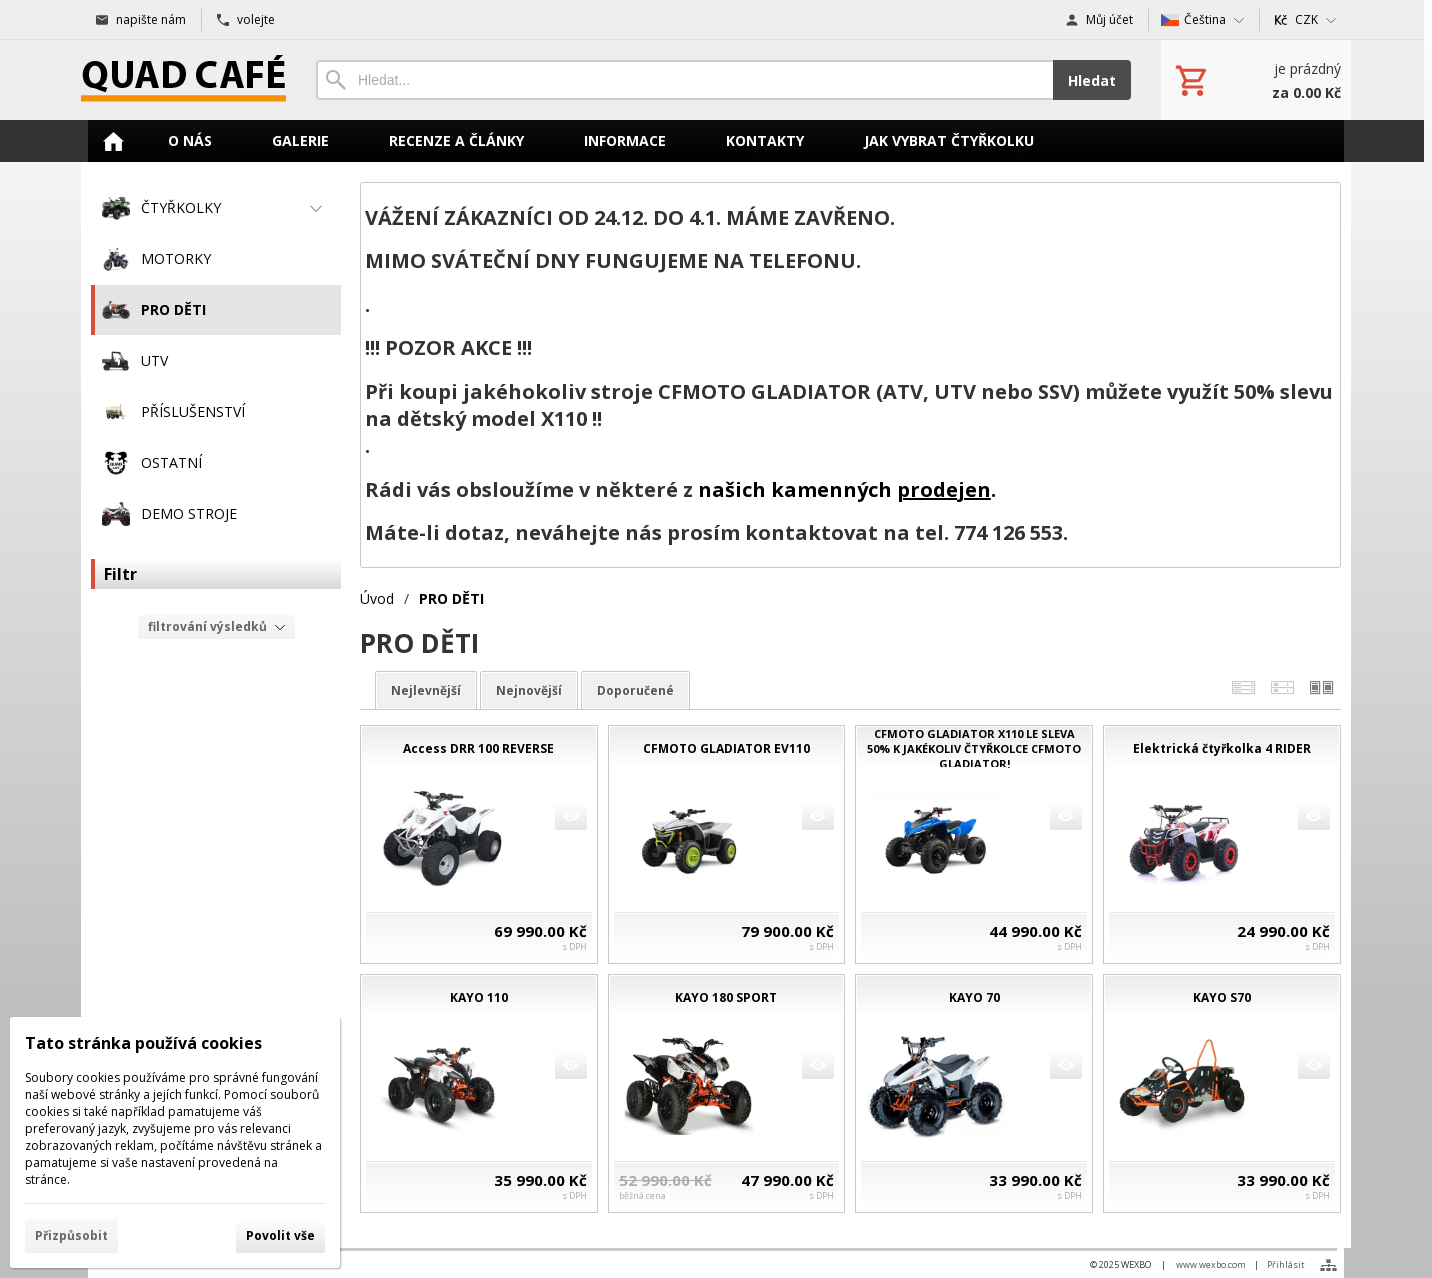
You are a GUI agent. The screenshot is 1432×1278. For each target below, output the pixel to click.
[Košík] (1256, 80)
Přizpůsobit (71, 1235)
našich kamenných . (847, 489)
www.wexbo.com (1211, 1264)
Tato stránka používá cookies (143, 1043)
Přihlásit (1286, 1264)
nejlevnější (426, 690)
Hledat (1092, 80)
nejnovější (529, 690)
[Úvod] (183, 80)
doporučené (635, 690)
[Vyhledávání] (684, 80)
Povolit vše (280, 1235)
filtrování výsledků (216, 627)
